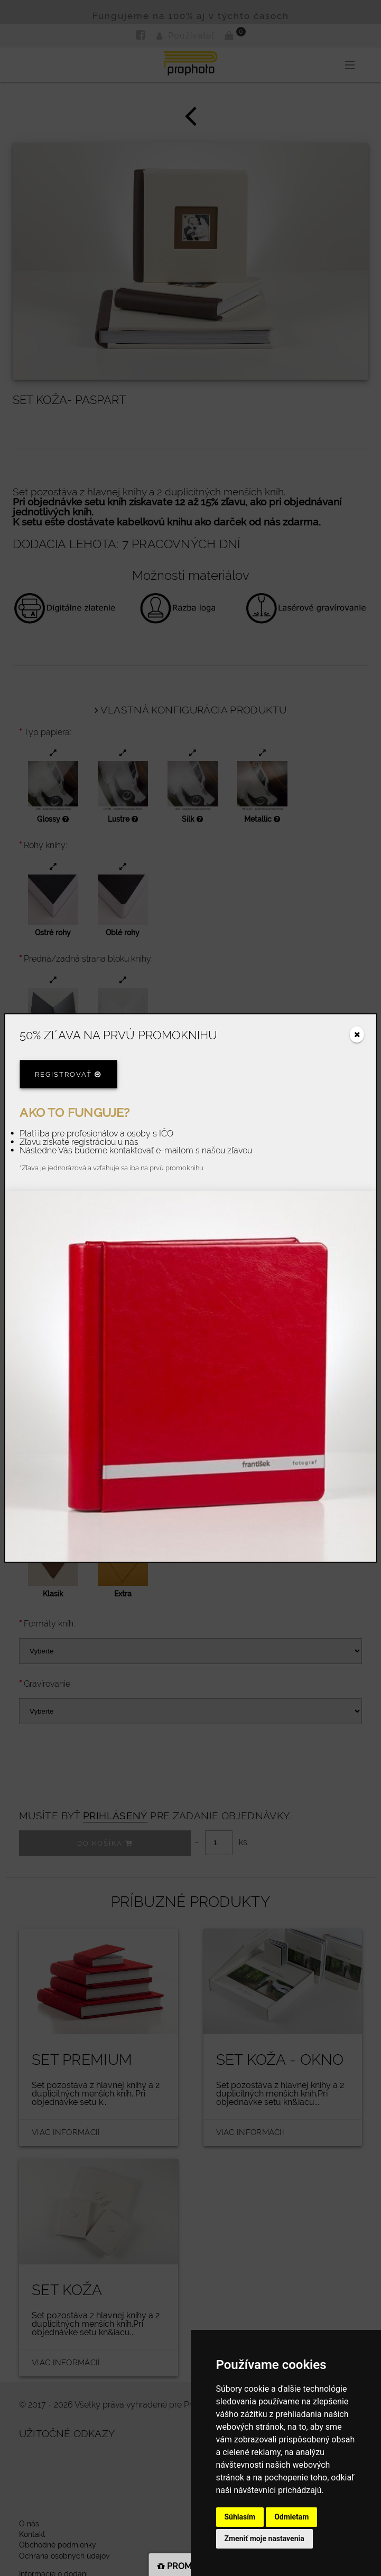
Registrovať (68, 1074)
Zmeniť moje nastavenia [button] (264, 2538)
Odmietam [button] (291, 2517)
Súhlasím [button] (240, 2517)
